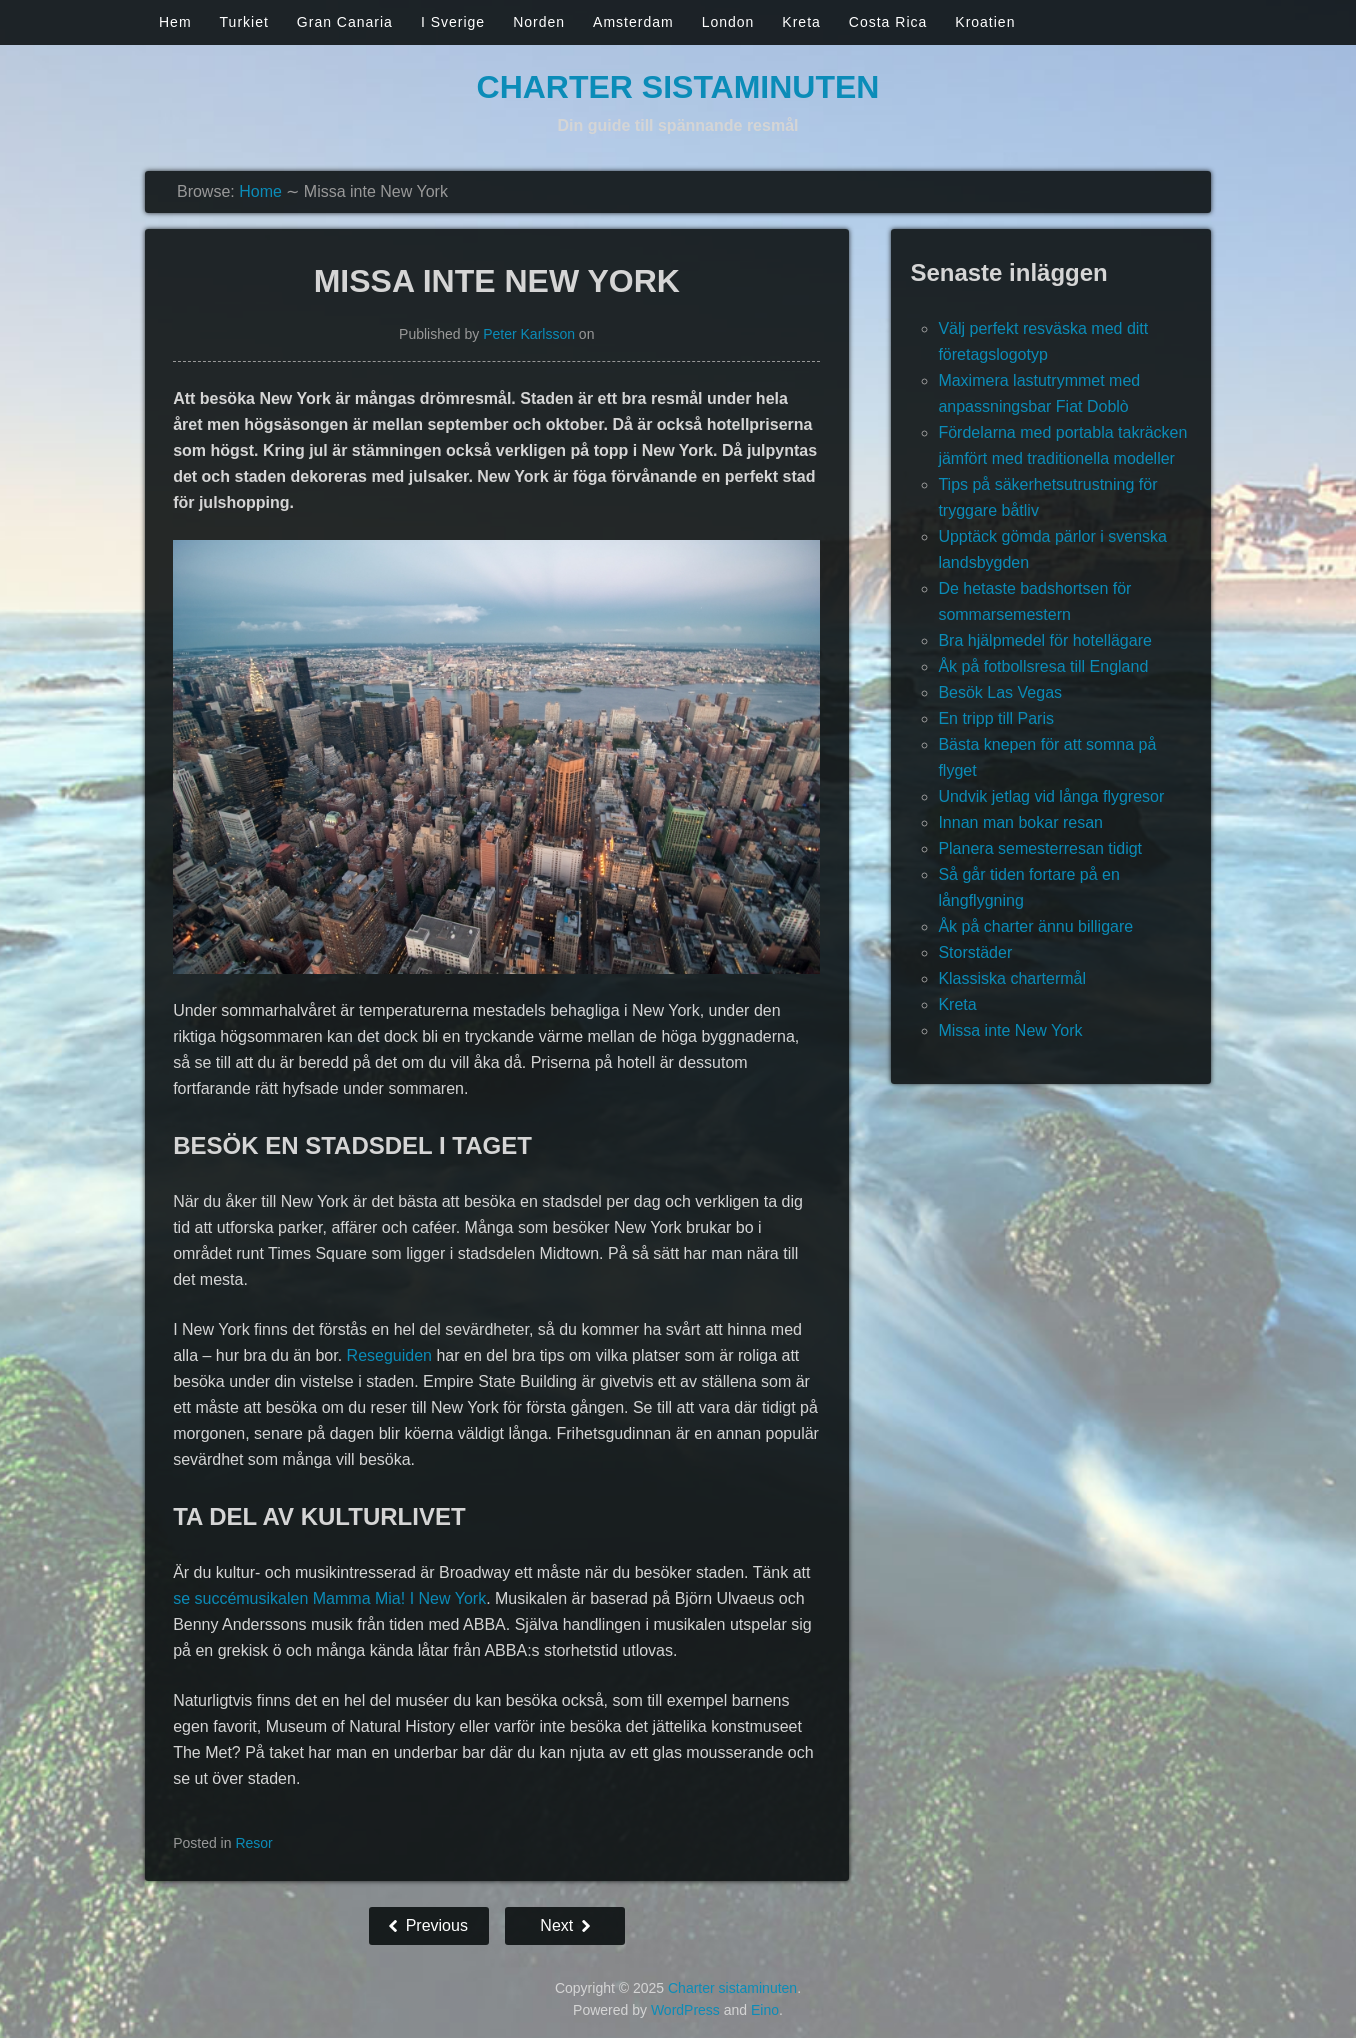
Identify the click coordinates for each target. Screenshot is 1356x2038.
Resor (253, 1843)
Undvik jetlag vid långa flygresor (1051, 796)
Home (260, 191)
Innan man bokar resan (1020, 822)
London (728, 22)
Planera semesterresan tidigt (1040, 848)
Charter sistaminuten (678, 87)
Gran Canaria (345, 22)
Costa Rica (888, 22)
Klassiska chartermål (1012, 978)
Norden (539, 22)
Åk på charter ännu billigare (1035, 926)
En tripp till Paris (996, 718)
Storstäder (975, 952)
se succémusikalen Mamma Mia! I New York (329, 1598)
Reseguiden (389, 1355)
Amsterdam (633, 22)
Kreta (801, 22)
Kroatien (985, 22)
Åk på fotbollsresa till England (1043, 666)
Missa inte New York (1010, 1030)
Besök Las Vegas (1000, 692)
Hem (175, 22)
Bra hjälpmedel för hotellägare (1044, 640)
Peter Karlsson (529, 334)
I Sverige (453, 22)
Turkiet (244, 22)
